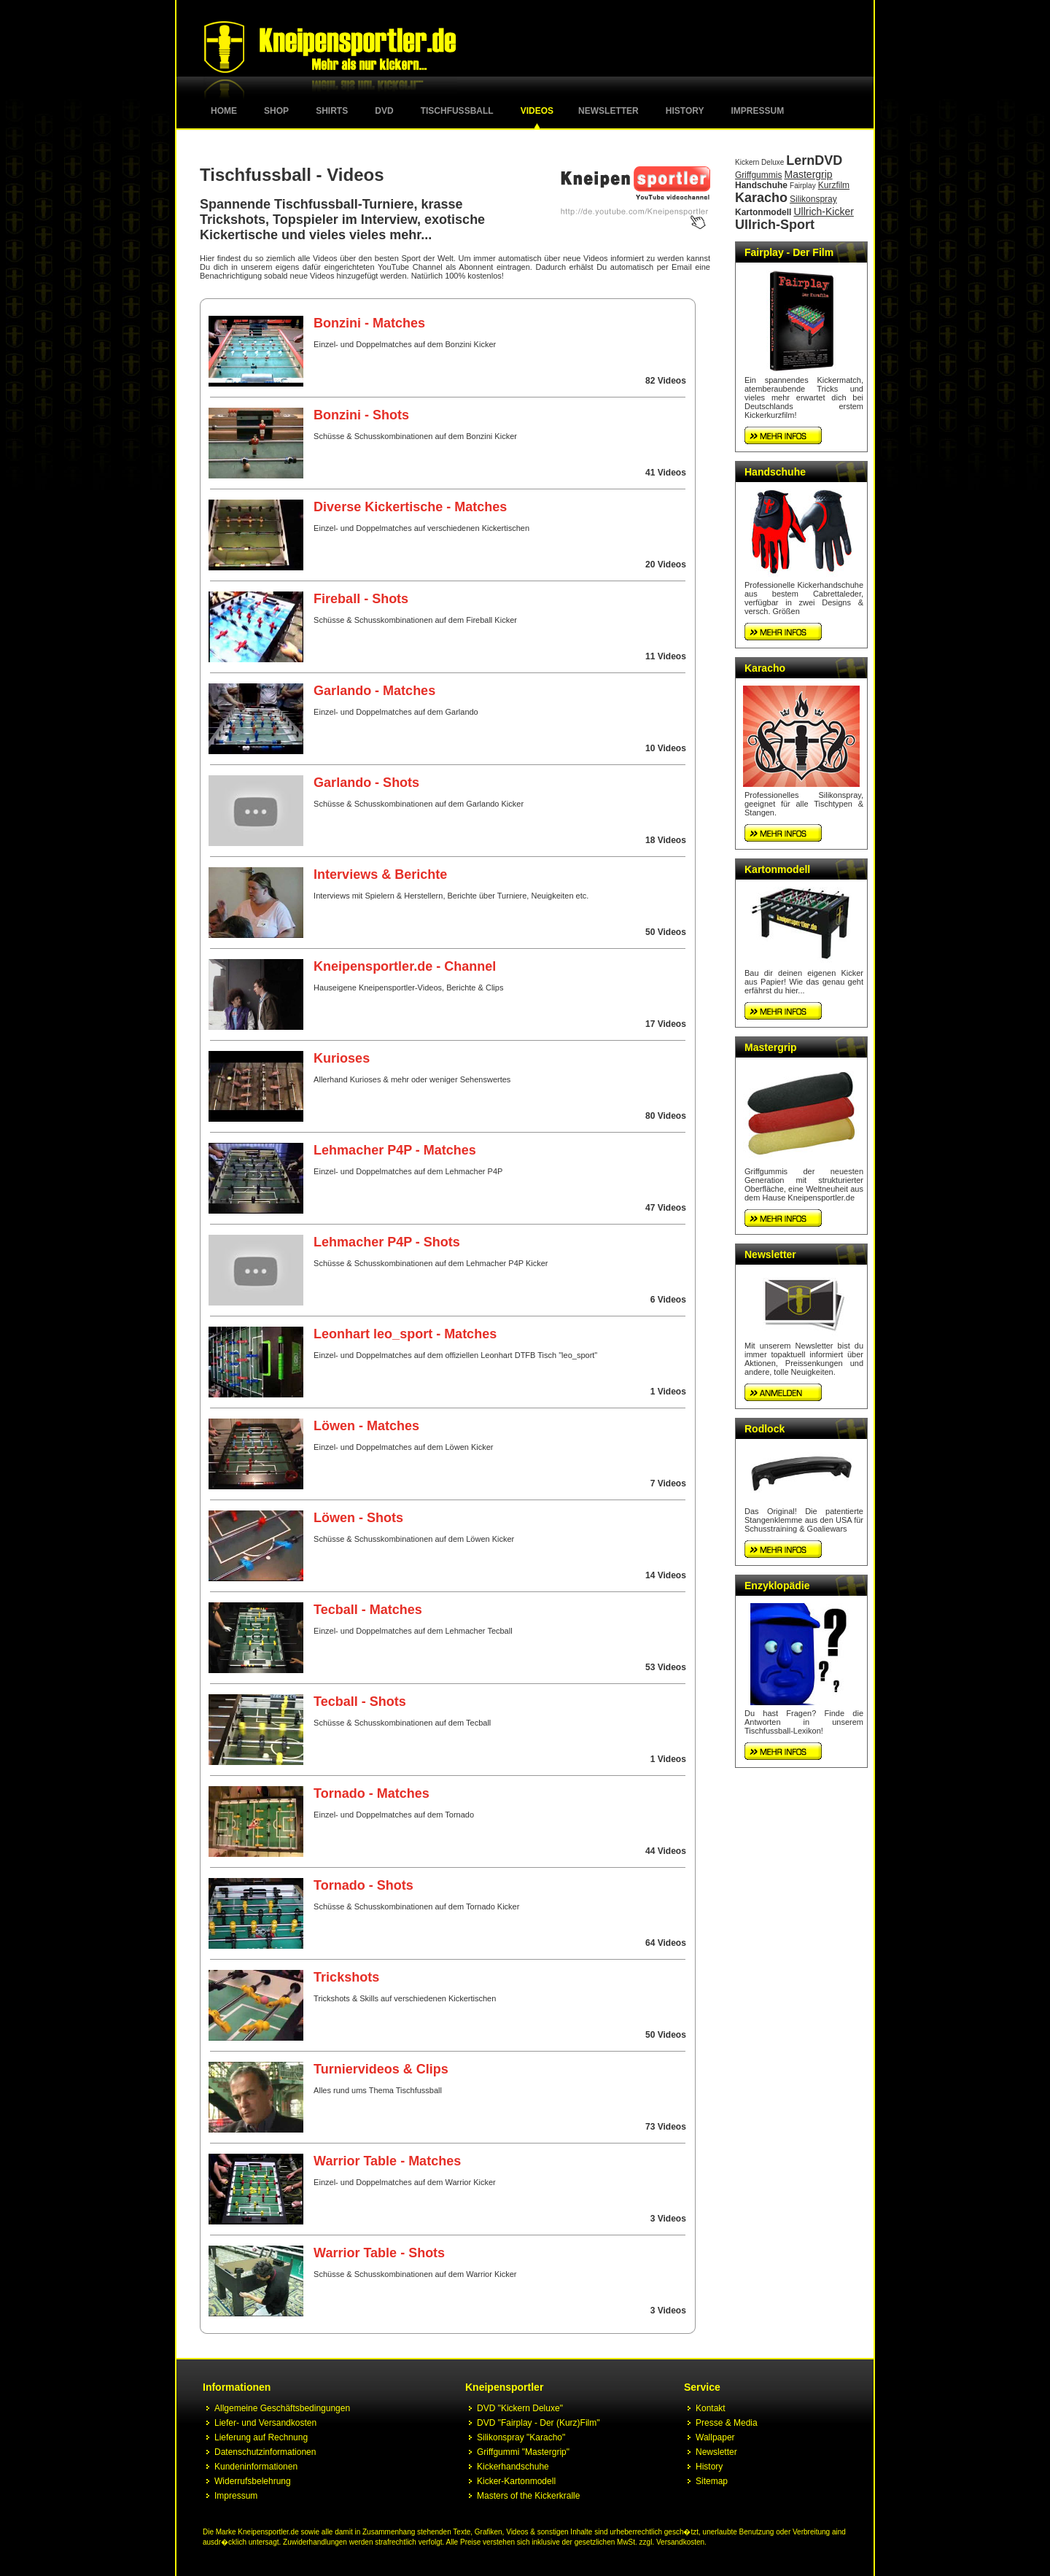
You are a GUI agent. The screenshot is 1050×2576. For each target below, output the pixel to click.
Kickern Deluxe (759, 162)
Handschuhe (761, 185)
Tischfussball (457, 111)
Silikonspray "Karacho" (521, 2437)
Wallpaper (715, 2437)
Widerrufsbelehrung (252, 2481)
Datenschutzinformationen (265, 2452)
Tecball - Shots (360, 1701)
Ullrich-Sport (774, 224)
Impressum (758, 111)
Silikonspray (813, 199)
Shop (276, 111)
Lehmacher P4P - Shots (387, 1242)
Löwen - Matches (366, 1426)
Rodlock (764, 1429)
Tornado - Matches (371, 1793)
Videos (537, 111)
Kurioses (342, 1058)
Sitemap (712, 2481)
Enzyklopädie (776, 1585)
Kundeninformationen (256, 2466)
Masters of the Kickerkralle (528, 2496)
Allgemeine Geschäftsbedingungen (282, 2408)
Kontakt (711, 2408)
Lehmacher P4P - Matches (395, 1150)
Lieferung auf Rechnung (261, 2437)
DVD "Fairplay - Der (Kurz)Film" (538, 2423)
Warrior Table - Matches (387, 2161)
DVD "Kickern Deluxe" (520, 2408)
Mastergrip (809, 174)
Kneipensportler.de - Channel (405, 966)
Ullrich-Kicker (823, 211)
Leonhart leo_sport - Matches (405, 1334)
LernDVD (814, 160)
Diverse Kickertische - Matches (410, 507)
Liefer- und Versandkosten (265, 2423)
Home (224, 111)
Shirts (332, 111)
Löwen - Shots (358, 1517)
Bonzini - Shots (361, 415)
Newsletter (608, 111)
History (685, 111)
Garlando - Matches (374, 690)
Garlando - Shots (366, 782)
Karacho (761, 197)
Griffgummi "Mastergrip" (523, 2452)
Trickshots (346, 1977)
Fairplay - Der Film (788, 252)
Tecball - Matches (368, 1609)
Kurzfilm (833, 185)
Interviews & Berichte (380, 874)
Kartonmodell (763, 212)
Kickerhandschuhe (513, 2466)
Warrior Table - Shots (379, 2253)
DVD (384, 111)
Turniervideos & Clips (381, 2069)
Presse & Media (727, 2423)
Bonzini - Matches (369, 323)
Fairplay (803, 186)
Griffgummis (758, 175)
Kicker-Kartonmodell (516, 2481)
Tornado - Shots (363, 1885)
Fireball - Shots (361, 598)
